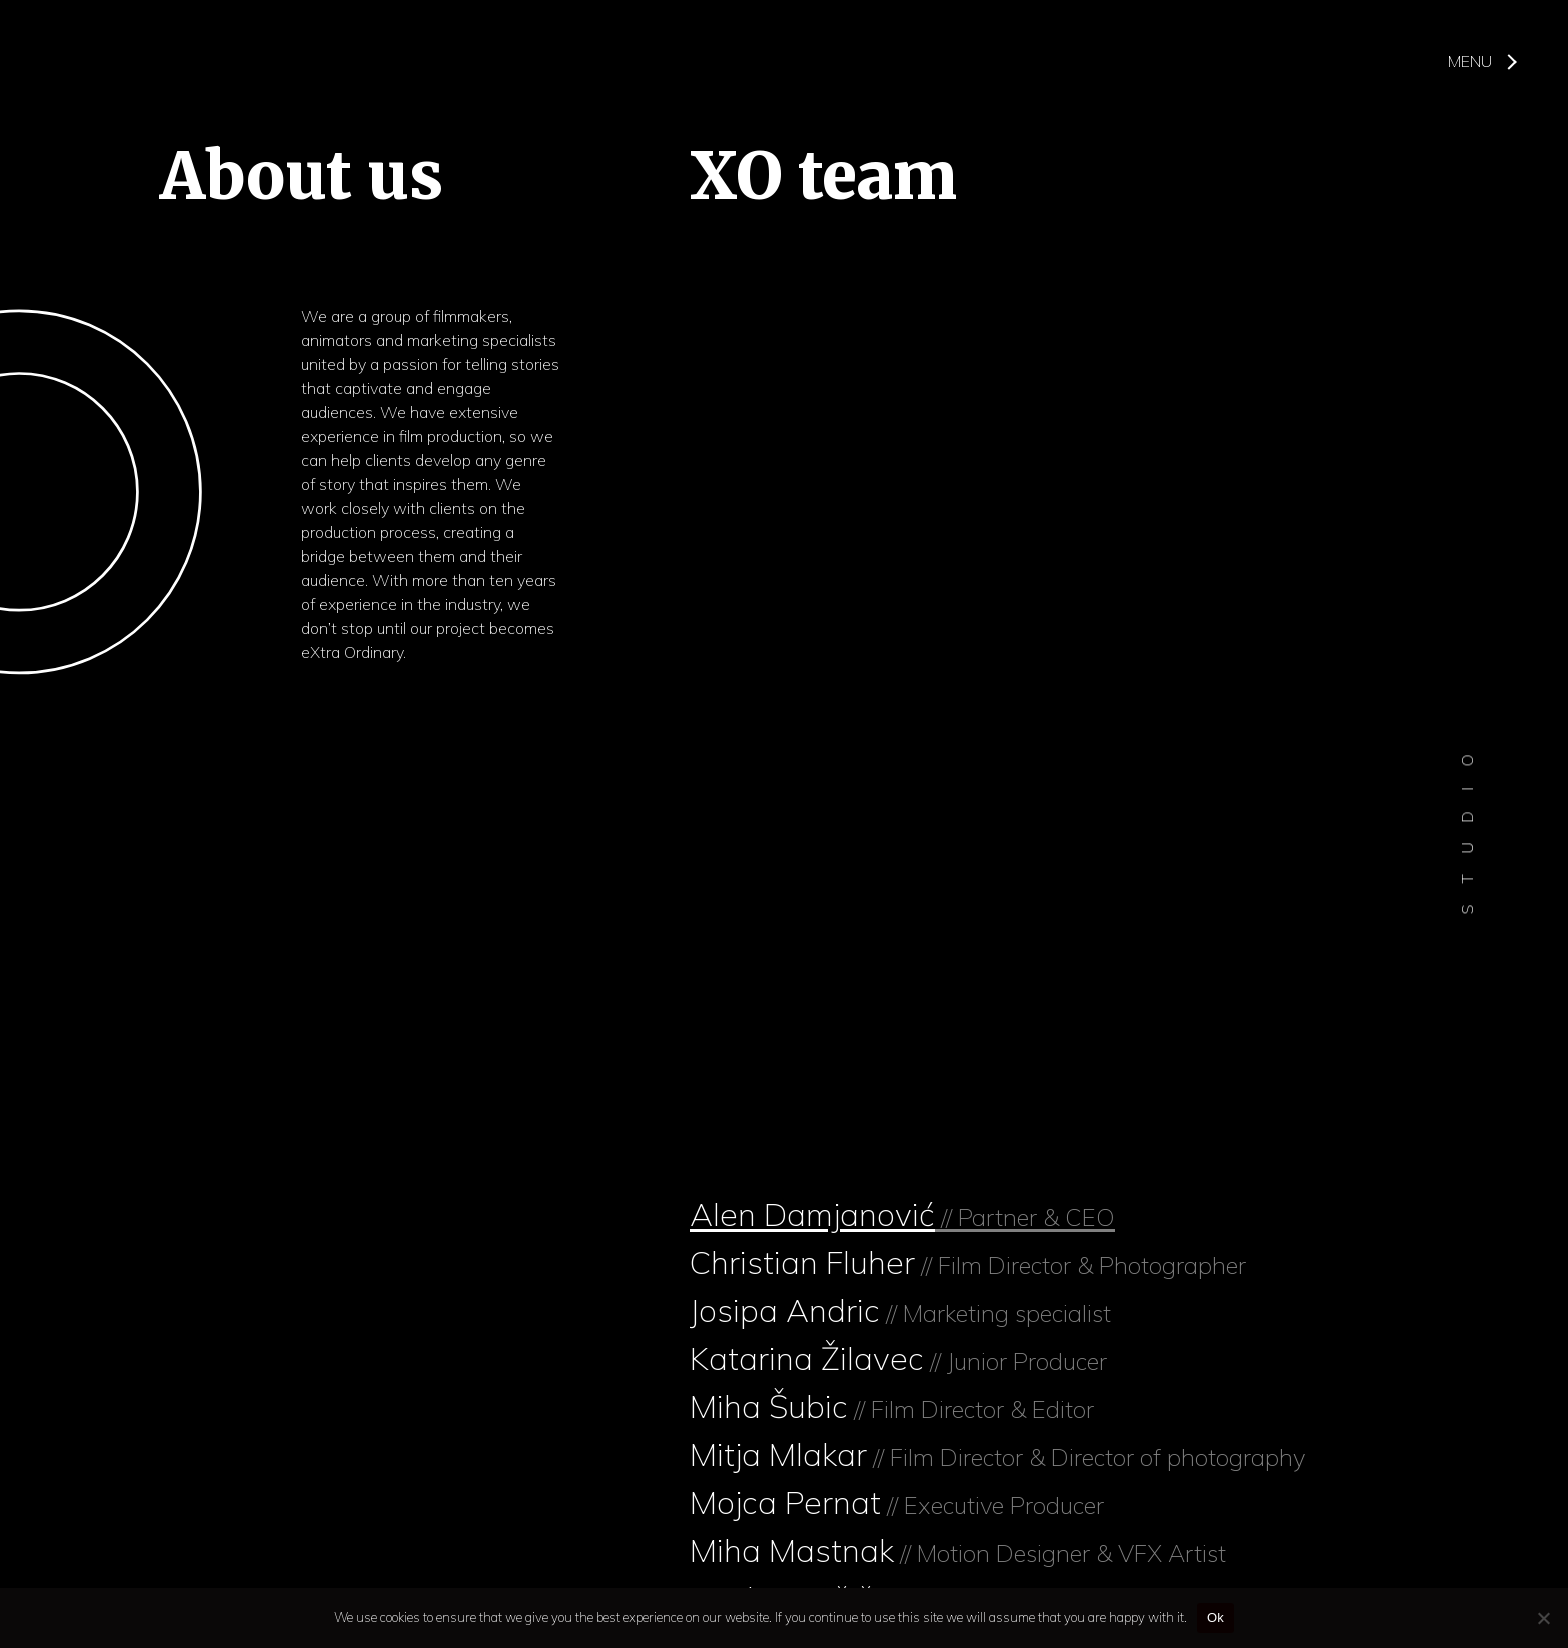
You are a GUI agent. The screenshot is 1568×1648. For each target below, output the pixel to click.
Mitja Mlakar (997, 1454)
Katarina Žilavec (898, 1358)
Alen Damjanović (902, 1214)
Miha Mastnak (958, 1550)
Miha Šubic (892, 1406)
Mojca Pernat (897, 1502)
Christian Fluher (968, 1262)
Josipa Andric (900, 1310)
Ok (1215, 1617)
